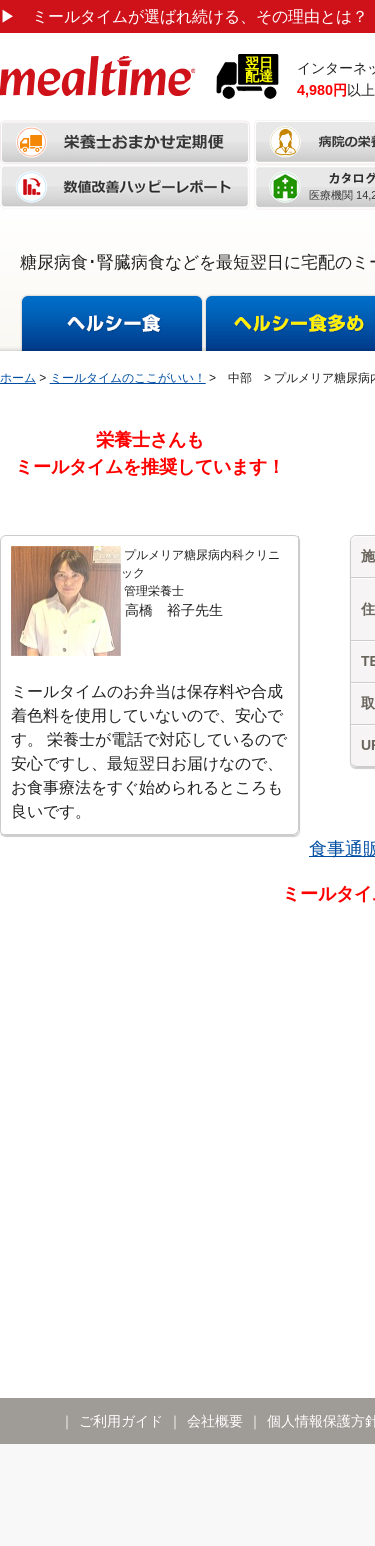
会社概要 (215, 1421)
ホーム (18, 378)
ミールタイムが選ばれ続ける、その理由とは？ (184, 16)
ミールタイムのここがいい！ (128, 378)
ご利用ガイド (121, 1421)
